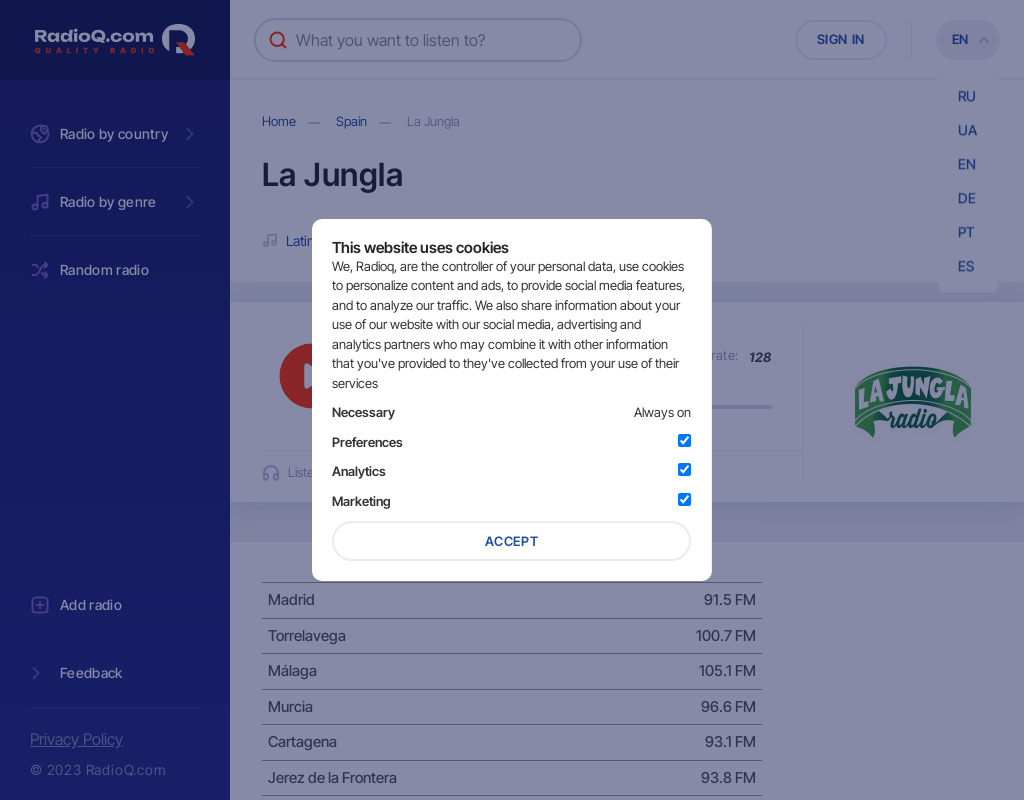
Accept (512, 541)
